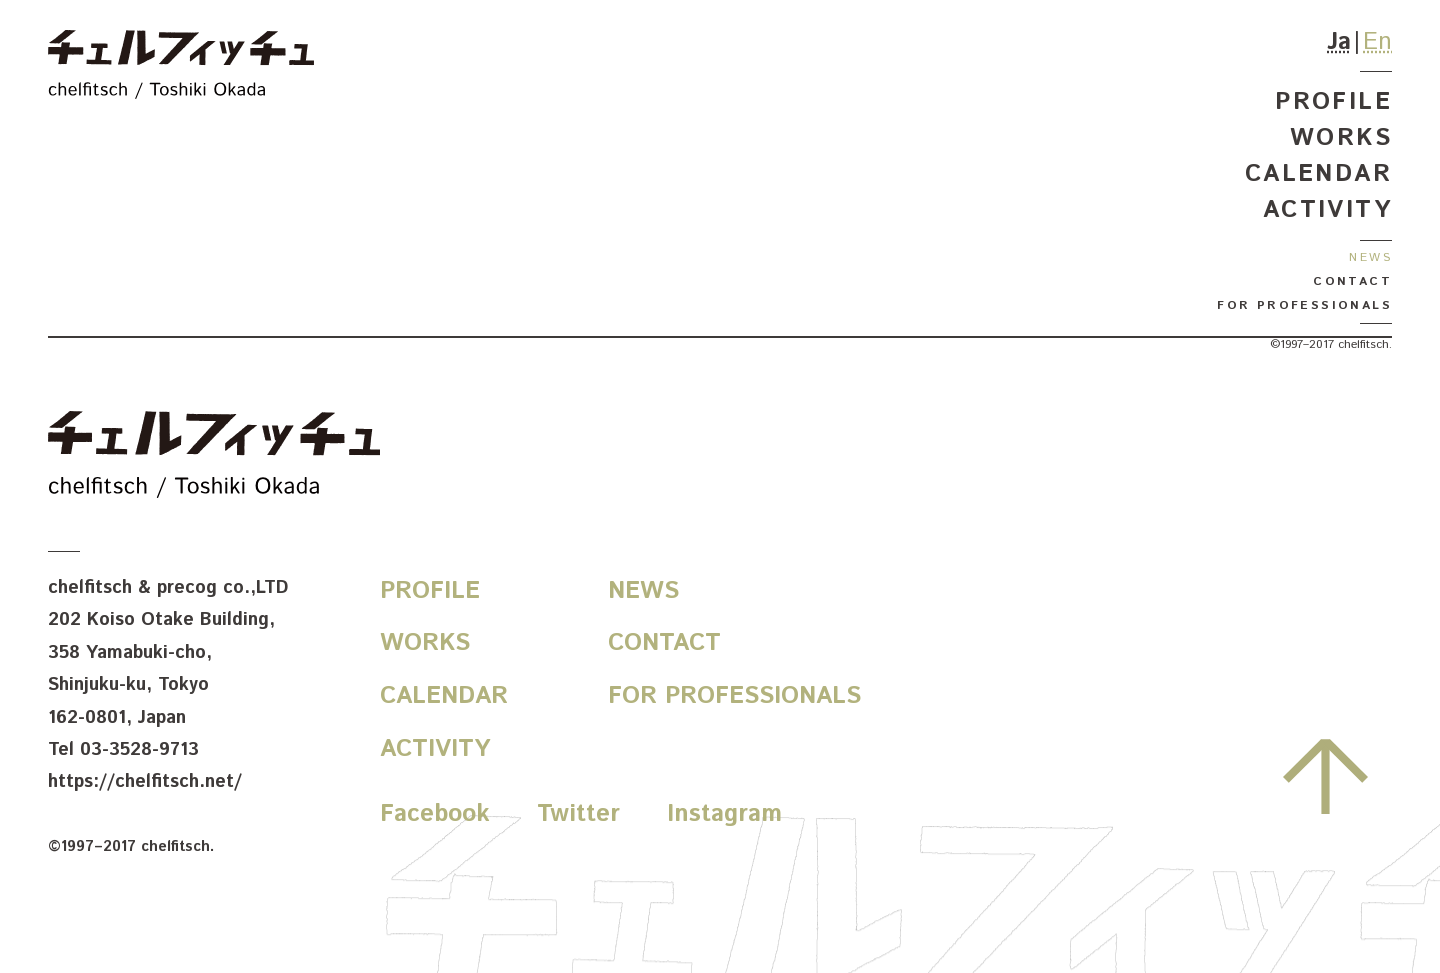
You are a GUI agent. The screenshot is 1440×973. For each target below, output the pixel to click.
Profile (1333, 102)
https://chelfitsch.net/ (145, 782)
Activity (1327, 210)
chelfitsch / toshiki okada (181, 67)
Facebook (435, 814)
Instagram (724, 814)
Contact (1352, 281)
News (1370, 257)
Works (1341, 138)
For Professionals (1304, 305)
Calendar (1318, 174)
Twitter (578, 814)
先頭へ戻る (1325, 776)
